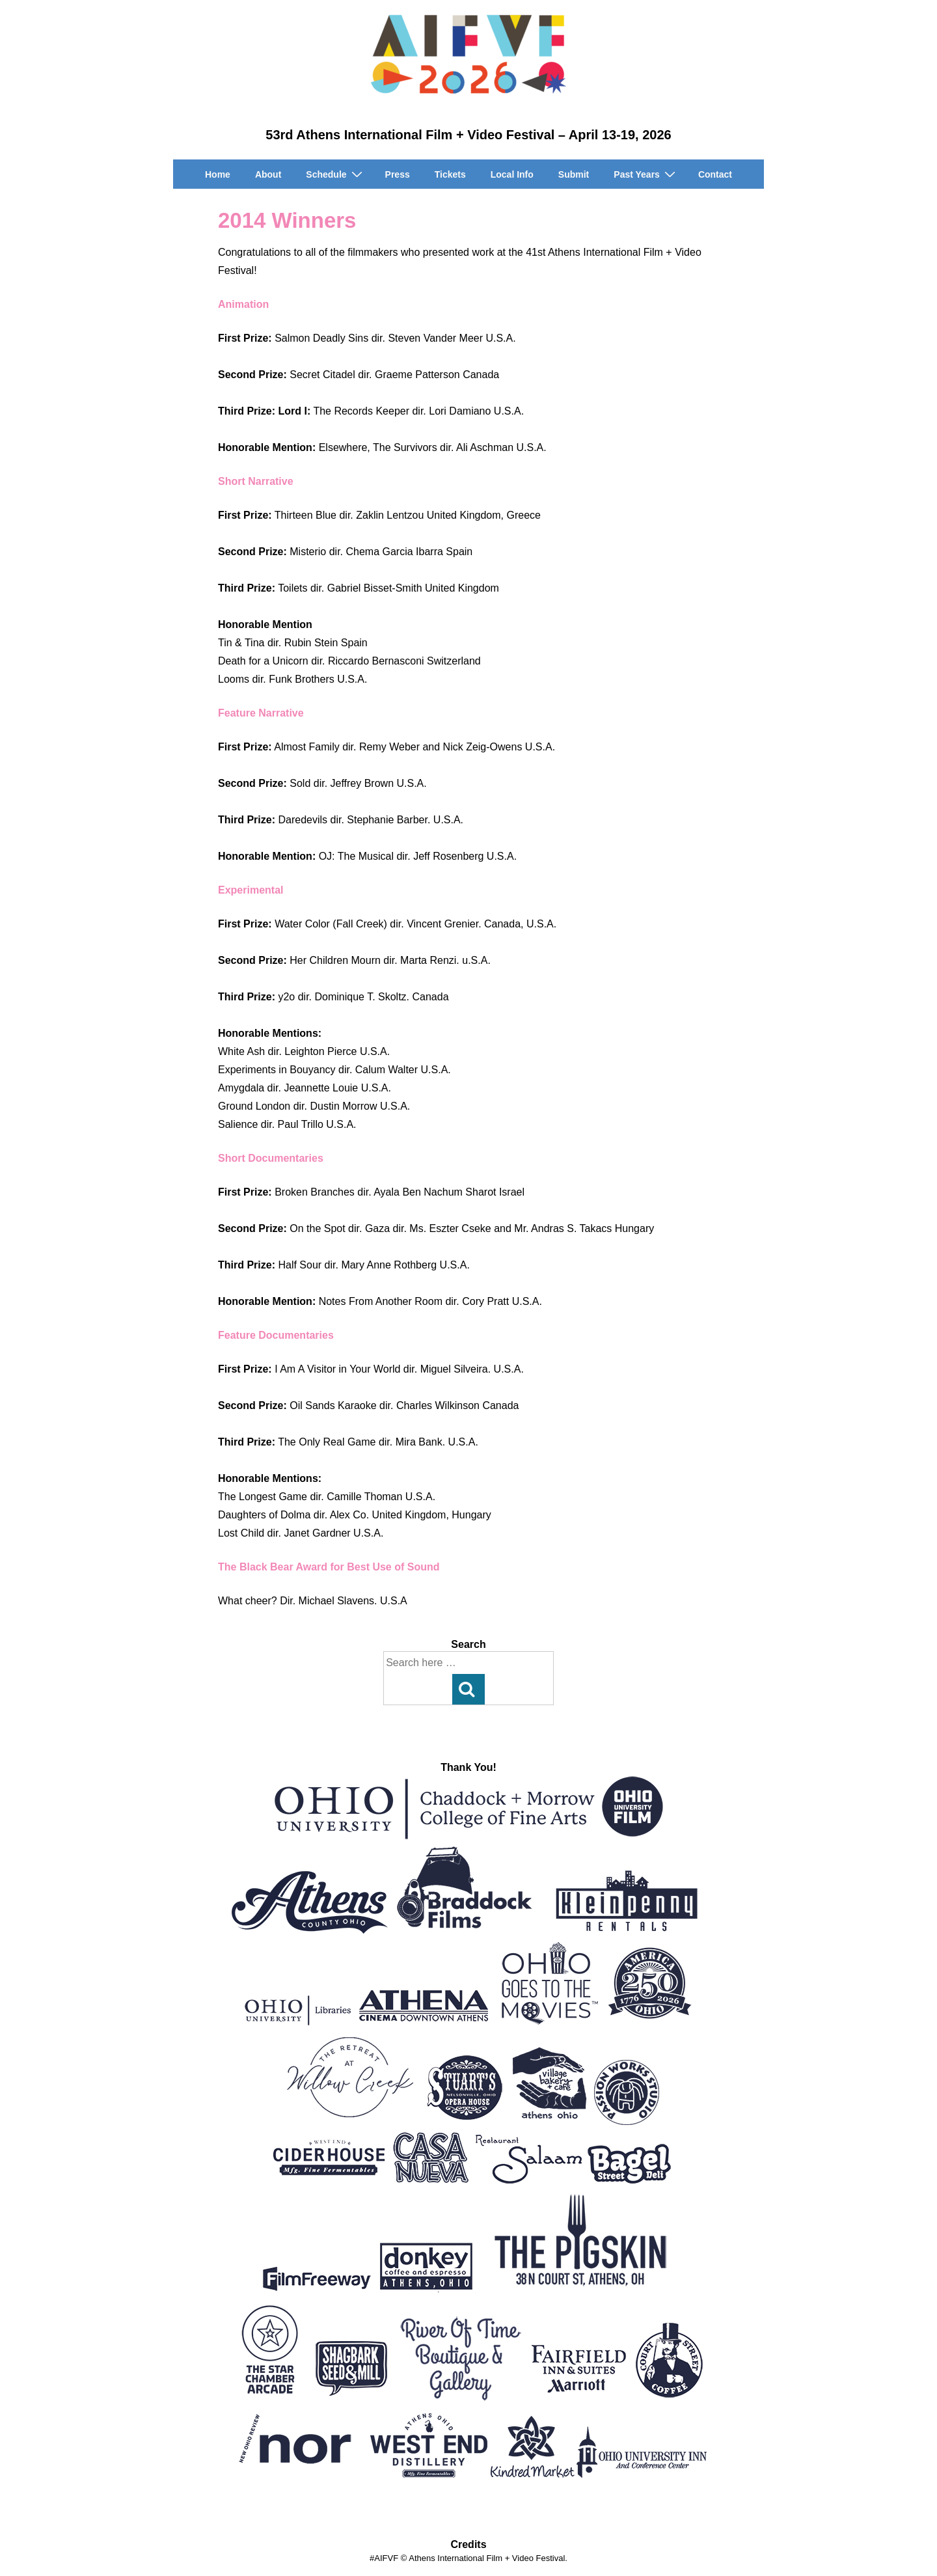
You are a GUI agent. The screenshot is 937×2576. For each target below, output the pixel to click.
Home (217, 174)
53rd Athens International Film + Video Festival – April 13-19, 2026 (468, 135)
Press (397, 174)
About (268, 174)
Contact (715, 174)
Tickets (450, 174)
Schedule (335, 174)
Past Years (646, 174)
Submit (573, 174)
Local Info (512, 174)
